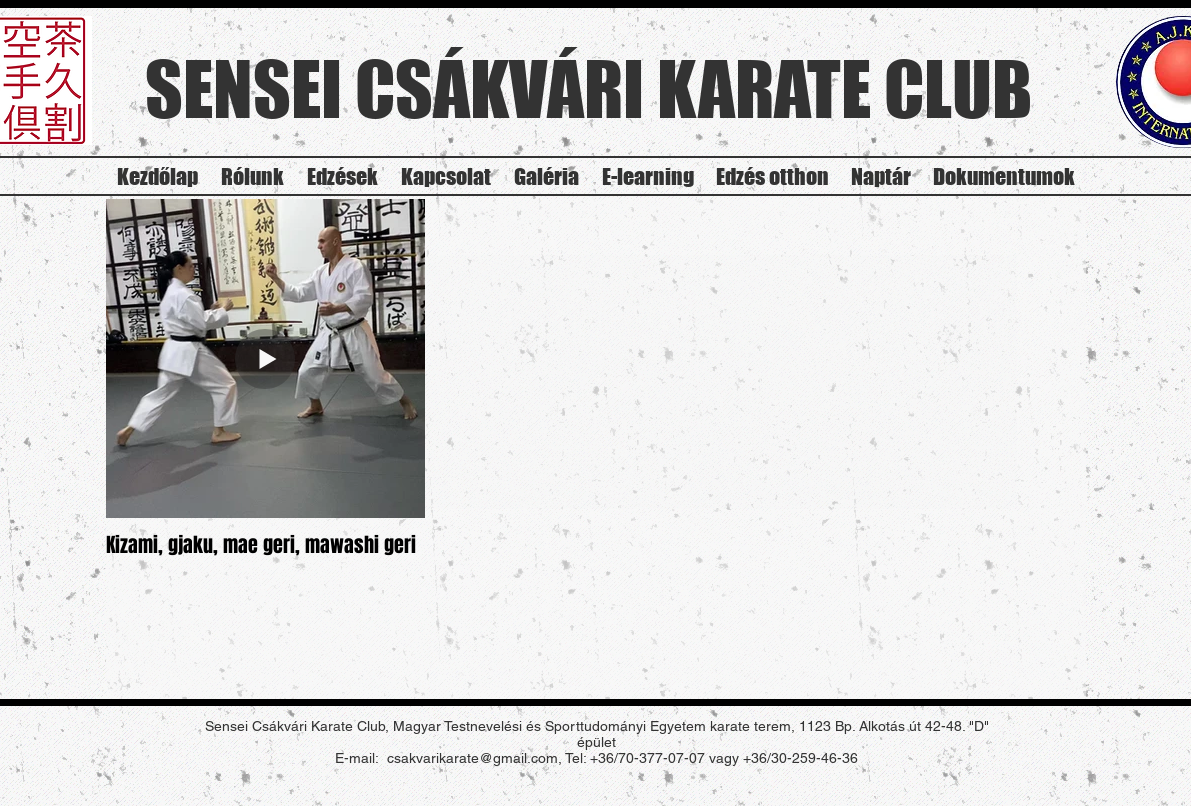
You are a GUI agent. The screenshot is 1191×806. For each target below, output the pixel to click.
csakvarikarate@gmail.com (472, 758)
